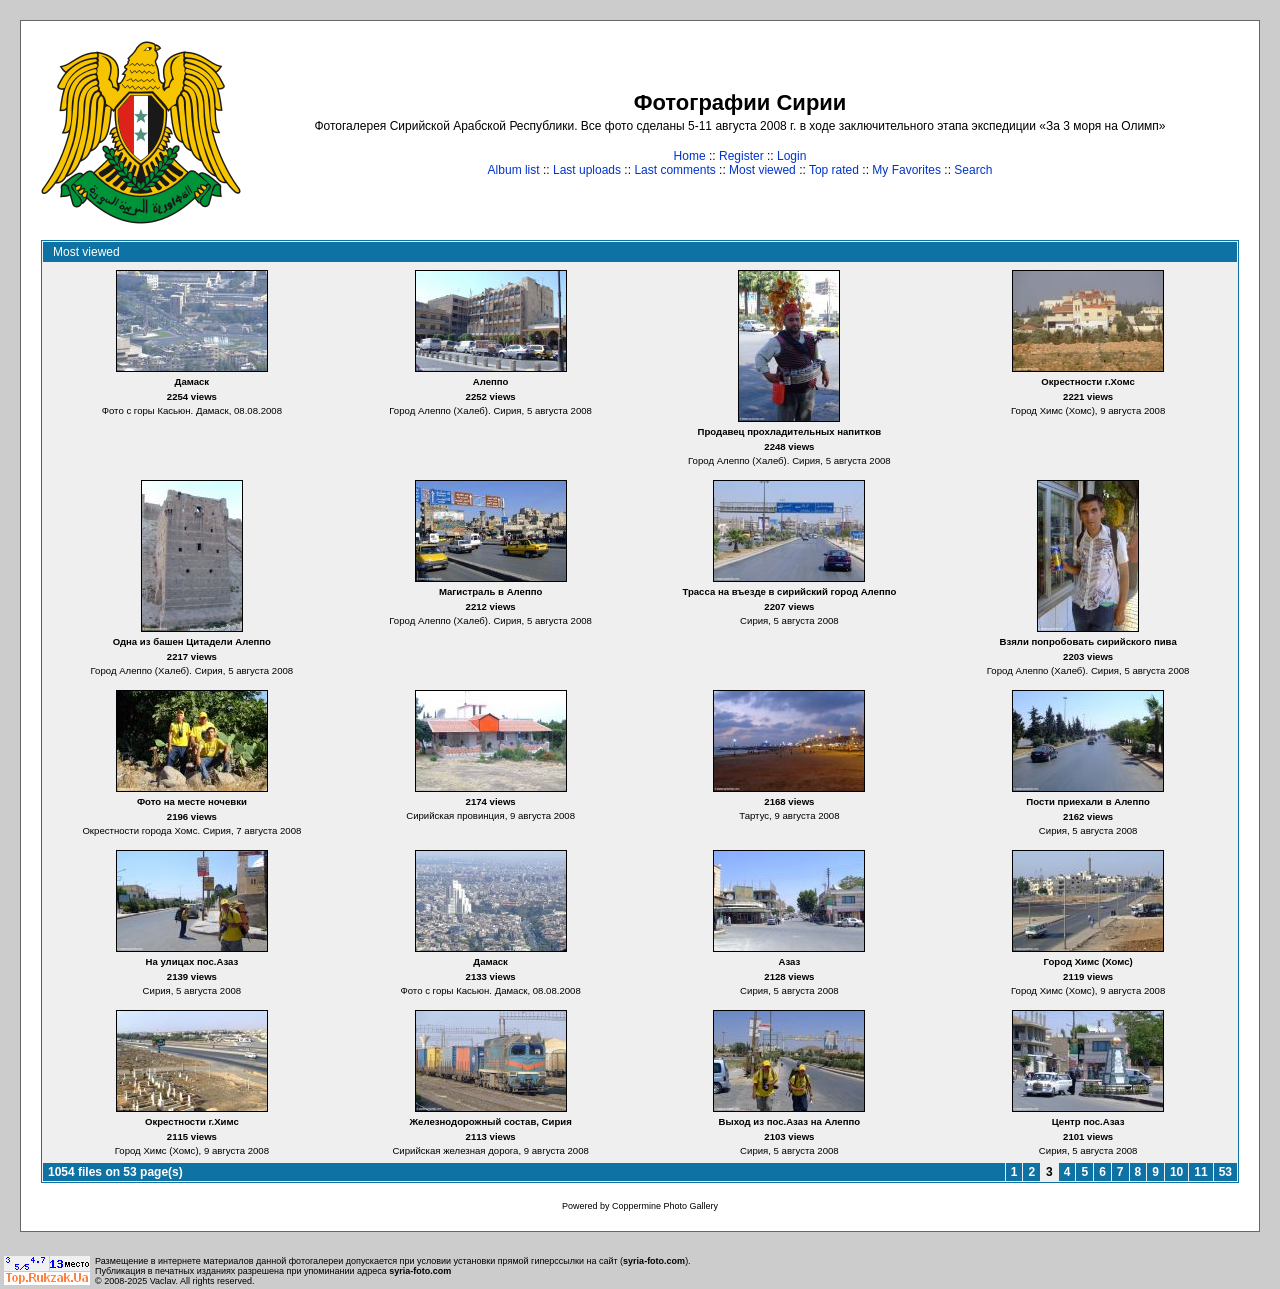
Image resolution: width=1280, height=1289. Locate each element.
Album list (514, 170)
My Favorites (906, 170)
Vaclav (163, 1281)
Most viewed (762, 170)
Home (690, 156)
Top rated (834, 170)
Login (791, 156)
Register (741, 156)
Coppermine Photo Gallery (665, 1206)
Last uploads (587, 170)
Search (973, 170)
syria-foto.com (654, 1261)
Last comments (674, 170)
